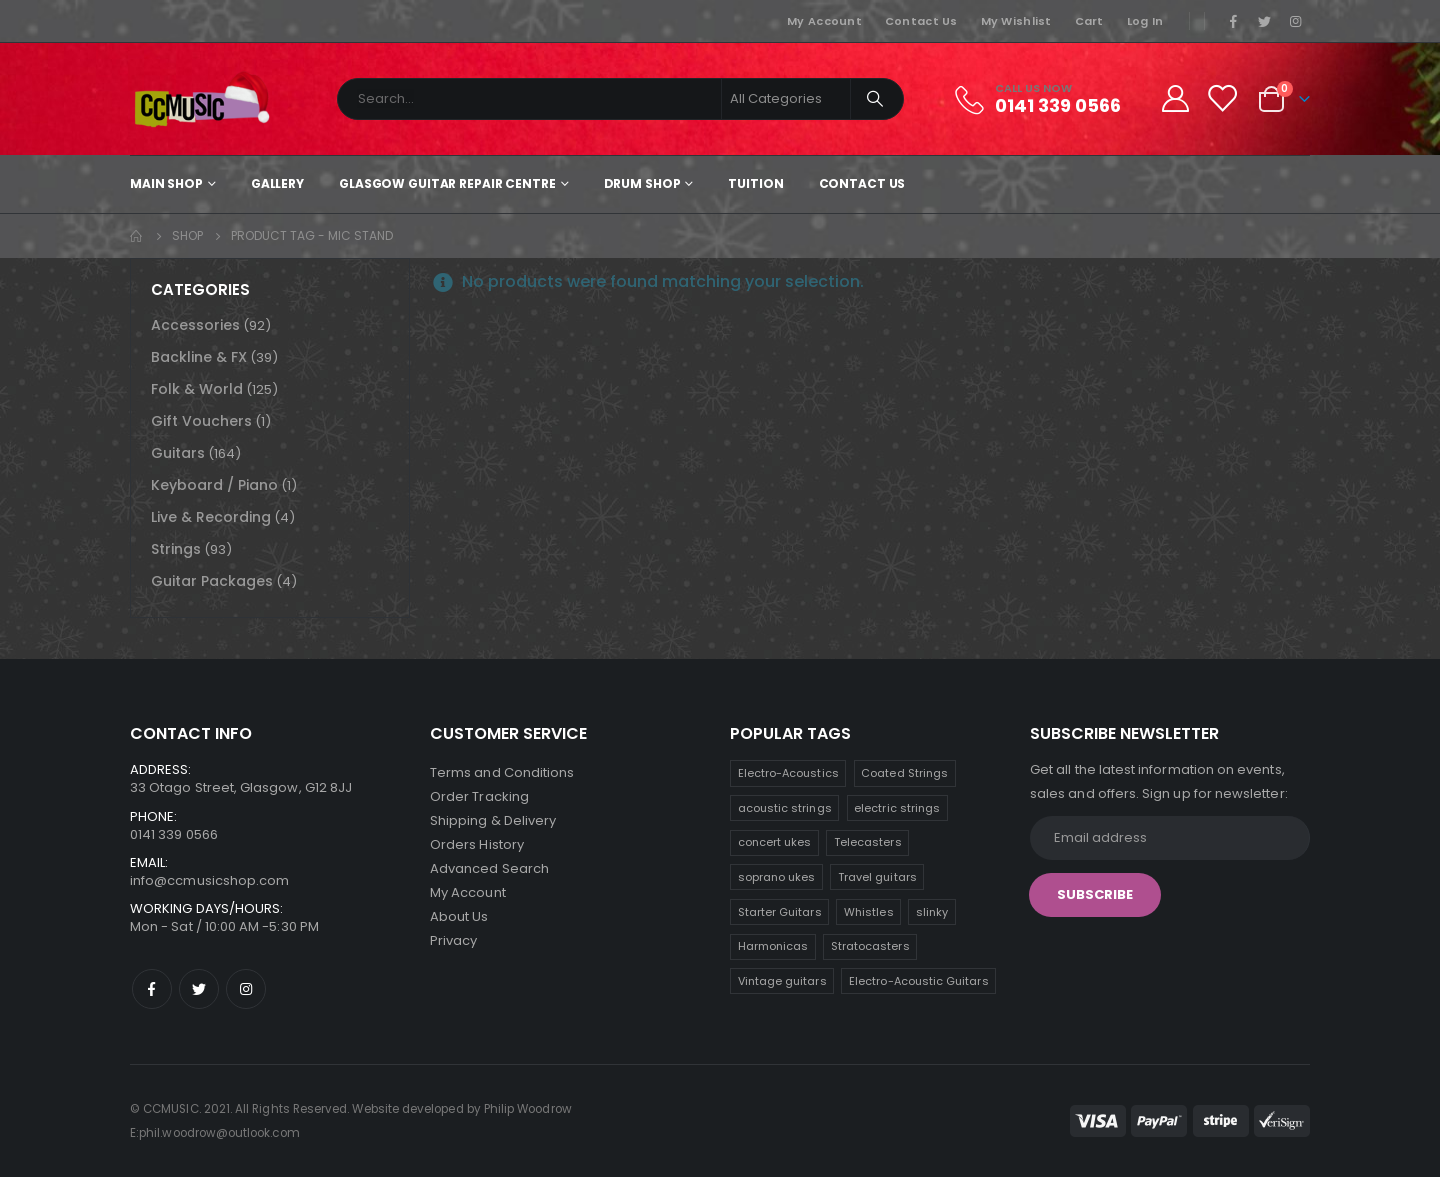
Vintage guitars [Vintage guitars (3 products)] (782, 981)
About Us (459, 916)
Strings (176, 549)
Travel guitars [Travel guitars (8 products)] (877, 877)
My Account (824, 21)
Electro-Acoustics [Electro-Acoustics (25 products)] (788, 773)
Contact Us (921, 21)
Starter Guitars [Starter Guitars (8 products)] (780, 912)
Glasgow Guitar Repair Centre (447, 183)
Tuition (755, 183)
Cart (1089, 21)
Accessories (195, 325)
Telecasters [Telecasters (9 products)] (868, 842)
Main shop (166, 183)
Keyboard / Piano (214, 485)
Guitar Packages (212, 581)
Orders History (477, 844)
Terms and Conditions (502, 772)
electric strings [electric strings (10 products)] (897, 808)
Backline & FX (199, 357)
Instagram (246, 989)
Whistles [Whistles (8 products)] (869, 912)
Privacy (453, 940)
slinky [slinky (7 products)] (932, 912)
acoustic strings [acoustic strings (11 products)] (785, 808)
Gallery (277, 183)
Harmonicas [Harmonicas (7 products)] (773, 946)
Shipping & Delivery (493, 820)
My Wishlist (1016, 21)
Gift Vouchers (201, 421)
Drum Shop (642, 183)
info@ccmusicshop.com (209, 880)
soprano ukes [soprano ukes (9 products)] (777, 877)
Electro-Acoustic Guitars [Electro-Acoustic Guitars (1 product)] (919, 981)
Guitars (178, 453)
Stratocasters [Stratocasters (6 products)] (870, 946)
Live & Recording (211, 517)
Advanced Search (489, 868)
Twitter (199, 989)
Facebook (152, 989)
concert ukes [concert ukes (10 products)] (775, 842)
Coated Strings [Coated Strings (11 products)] (904, 773)
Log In (1145, 21)
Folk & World (197, 389)
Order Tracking (479, 796)
